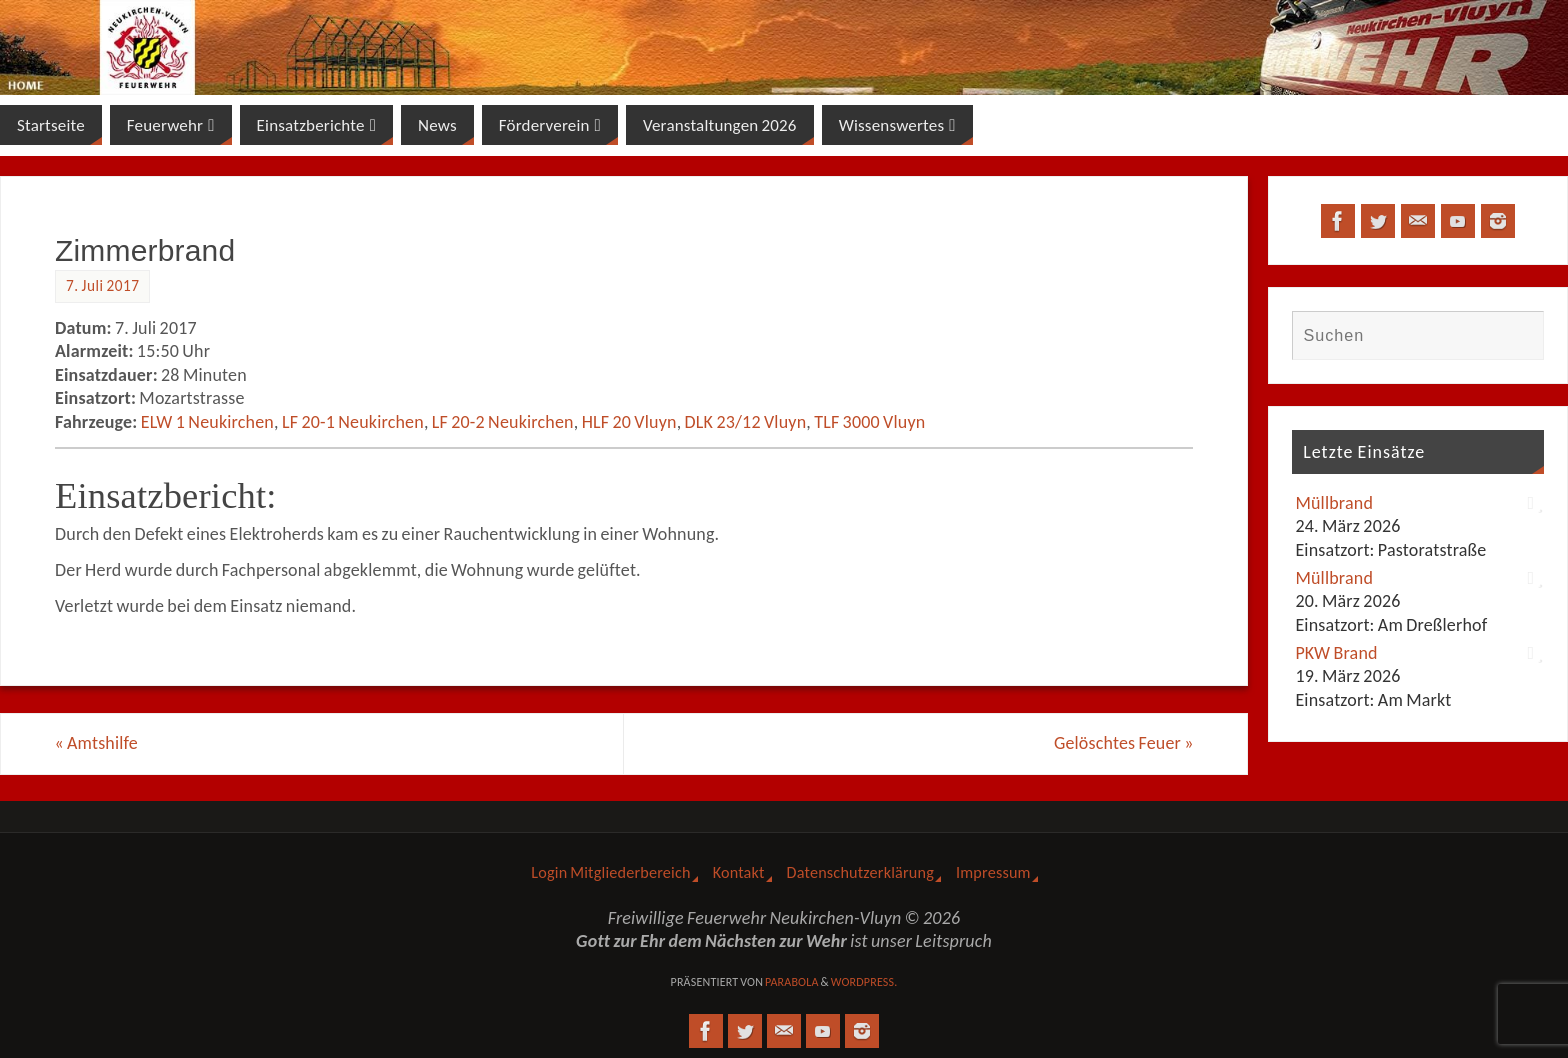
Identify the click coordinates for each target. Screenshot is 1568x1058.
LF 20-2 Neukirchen (503, 422)
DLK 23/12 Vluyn (746, 422)
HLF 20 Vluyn (629, 422)
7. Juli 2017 (102, 285)
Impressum (993, 872)
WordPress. (864, 982)
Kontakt (739, 872)
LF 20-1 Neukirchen (353, 422)
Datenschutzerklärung (860, 872)
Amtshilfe (97, 743)
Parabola (792, 982)
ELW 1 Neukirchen (207, 422)
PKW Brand (1336, 653)
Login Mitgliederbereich (610, 872)
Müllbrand (1334, 503)
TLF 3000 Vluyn (869, 422)
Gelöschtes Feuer (1123, 743)
